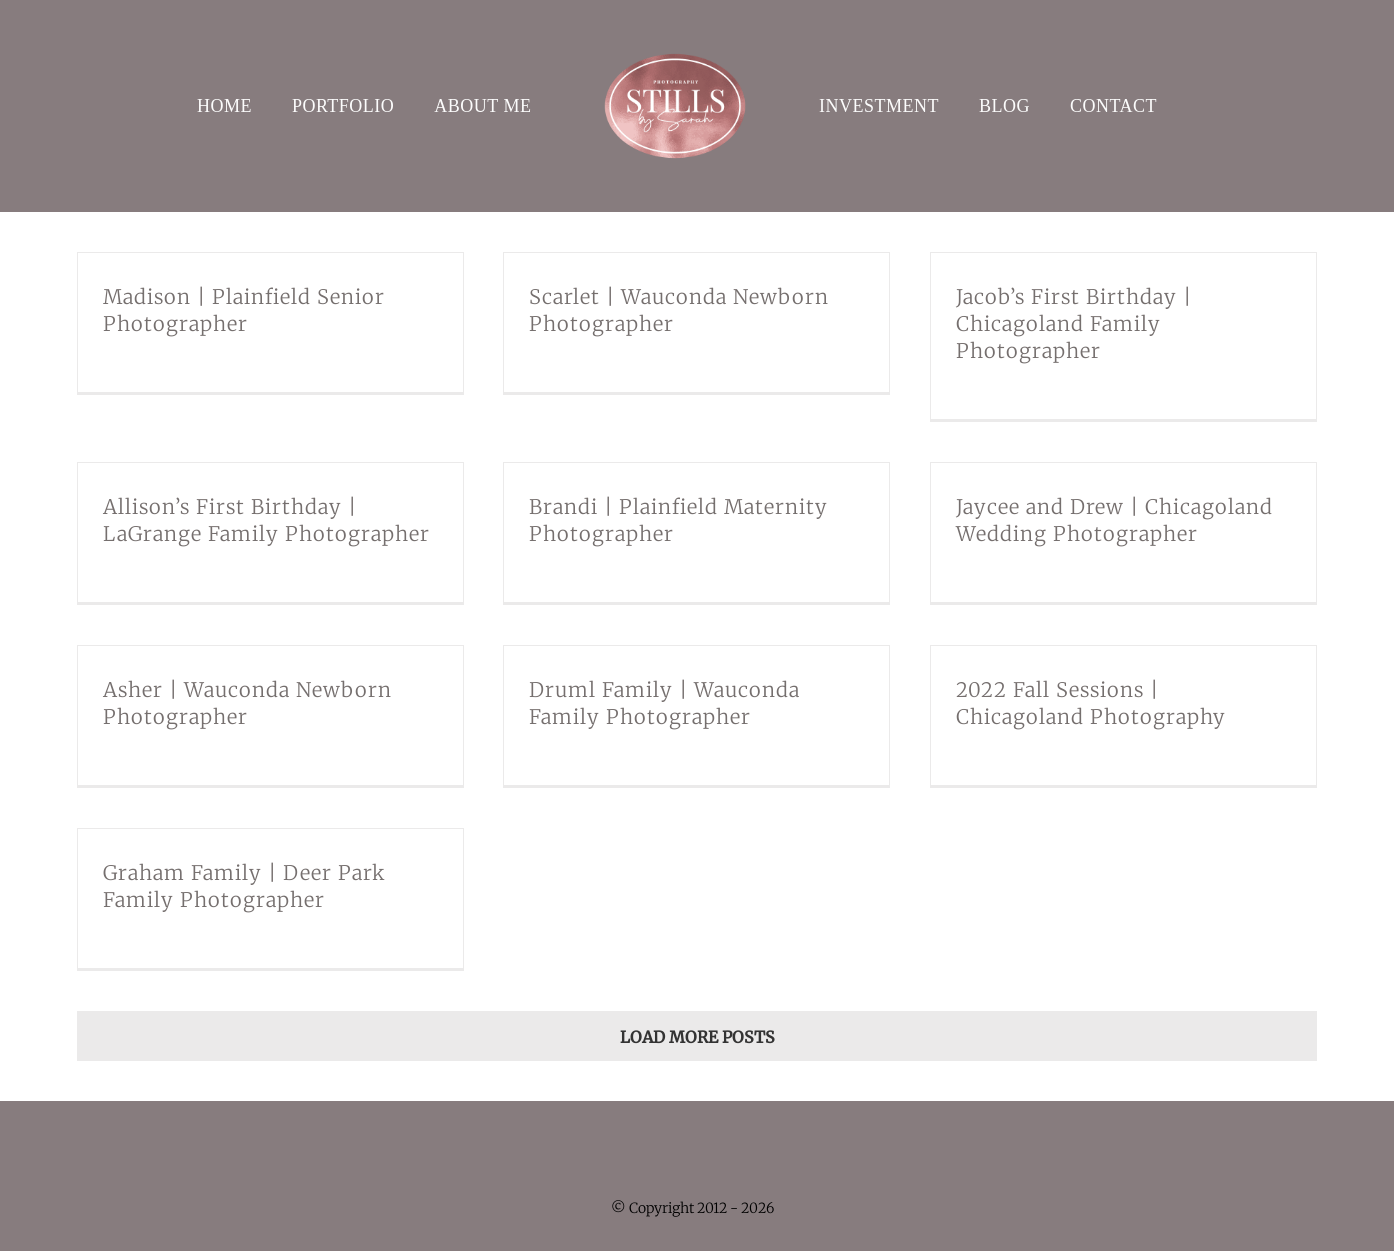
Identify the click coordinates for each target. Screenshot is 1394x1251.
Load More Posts (697, 1037)
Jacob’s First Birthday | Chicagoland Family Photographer (1074, 323)
